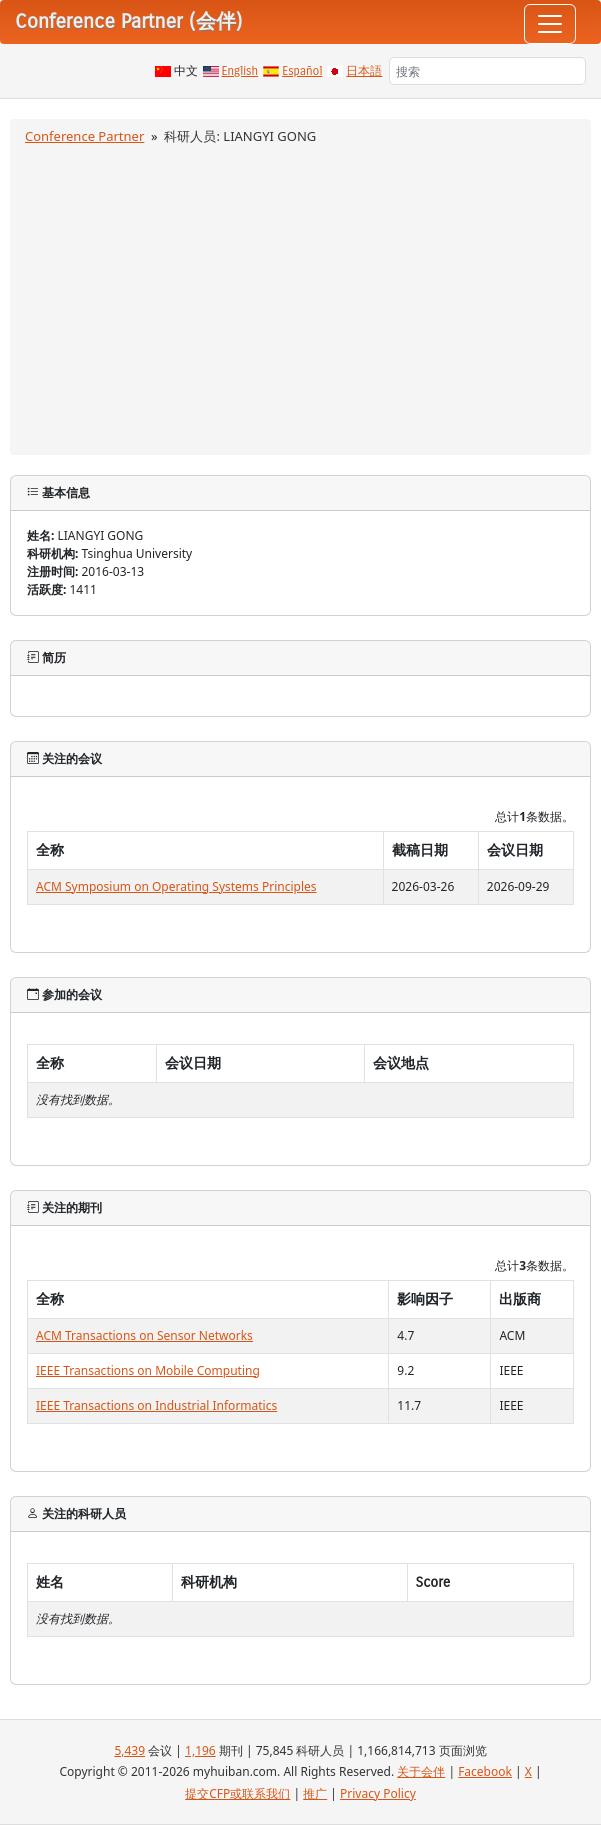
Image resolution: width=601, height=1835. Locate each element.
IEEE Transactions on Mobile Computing (148, 1370)
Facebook (485, 1771)
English (240, 71)
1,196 (200, 1750)
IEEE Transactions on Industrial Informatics (156, 1405)
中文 (186, 71)
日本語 (364, 71)
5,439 (129, 1750)
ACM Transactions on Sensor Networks (144, 1335)
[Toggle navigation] (550, 24)
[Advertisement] (300, 297)
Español (302, 71)
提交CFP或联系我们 (237, 1793)
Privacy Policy (378, 1793)
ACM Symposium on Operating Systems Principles (176, 886)
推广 (315, 1793)
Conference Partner (84, 136)
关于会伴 (421, 1771)
